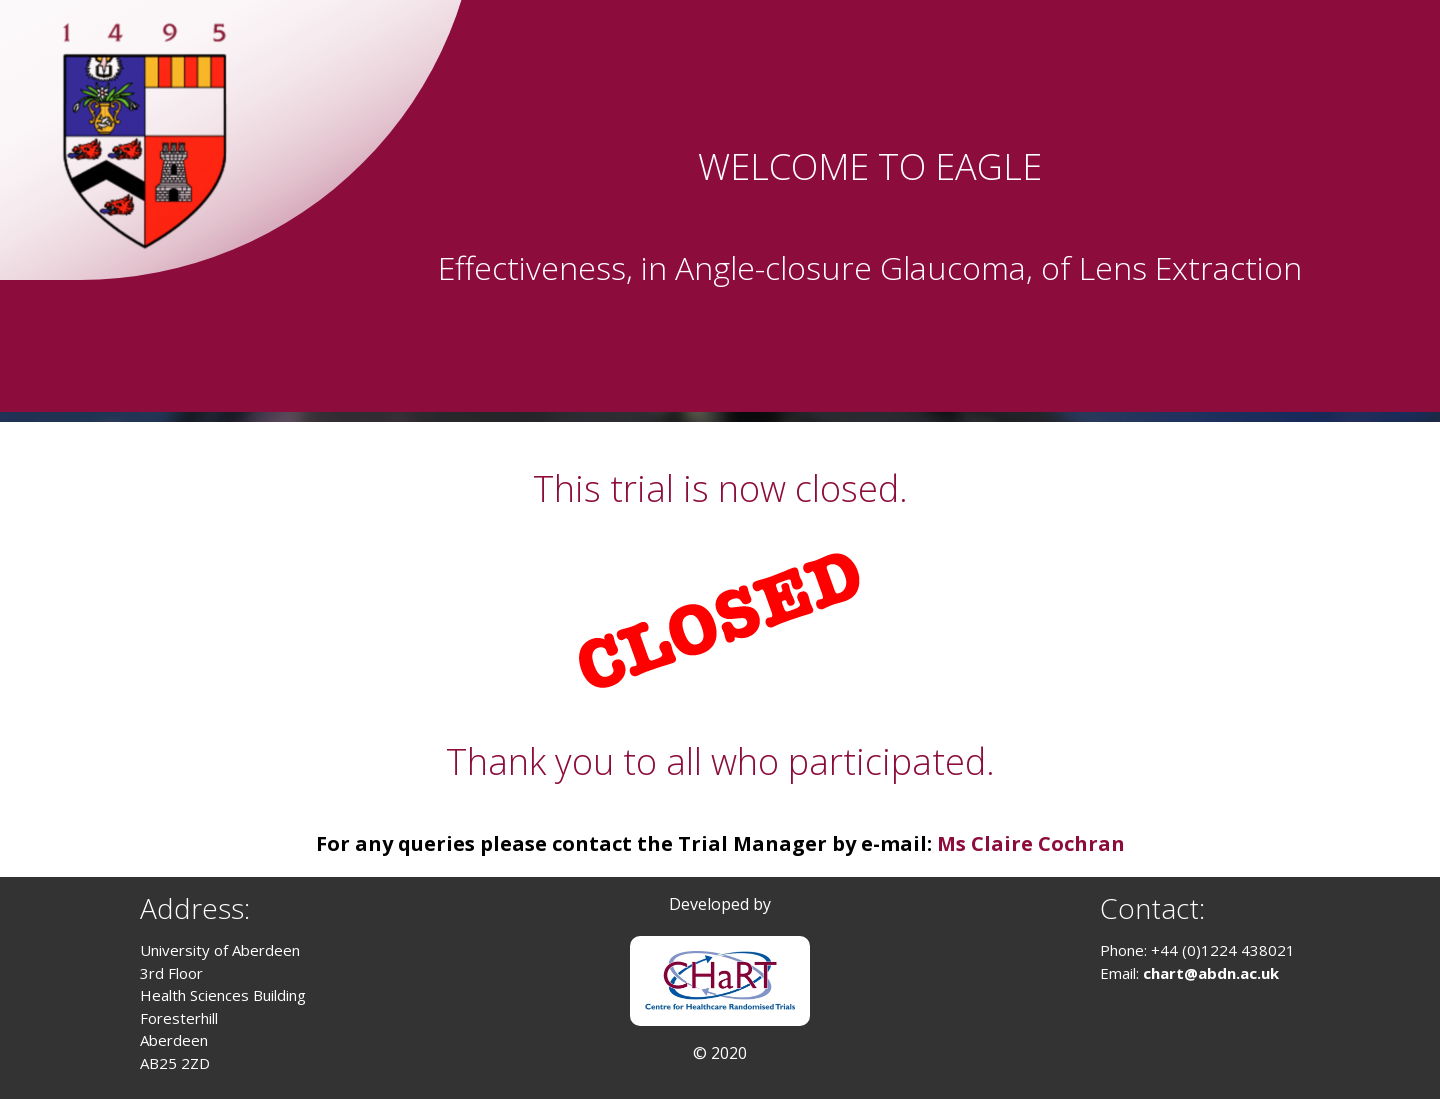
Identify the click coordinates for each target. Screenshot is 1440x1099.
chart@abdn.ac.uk (1211, 973)
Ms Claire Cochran (1031, 843)
